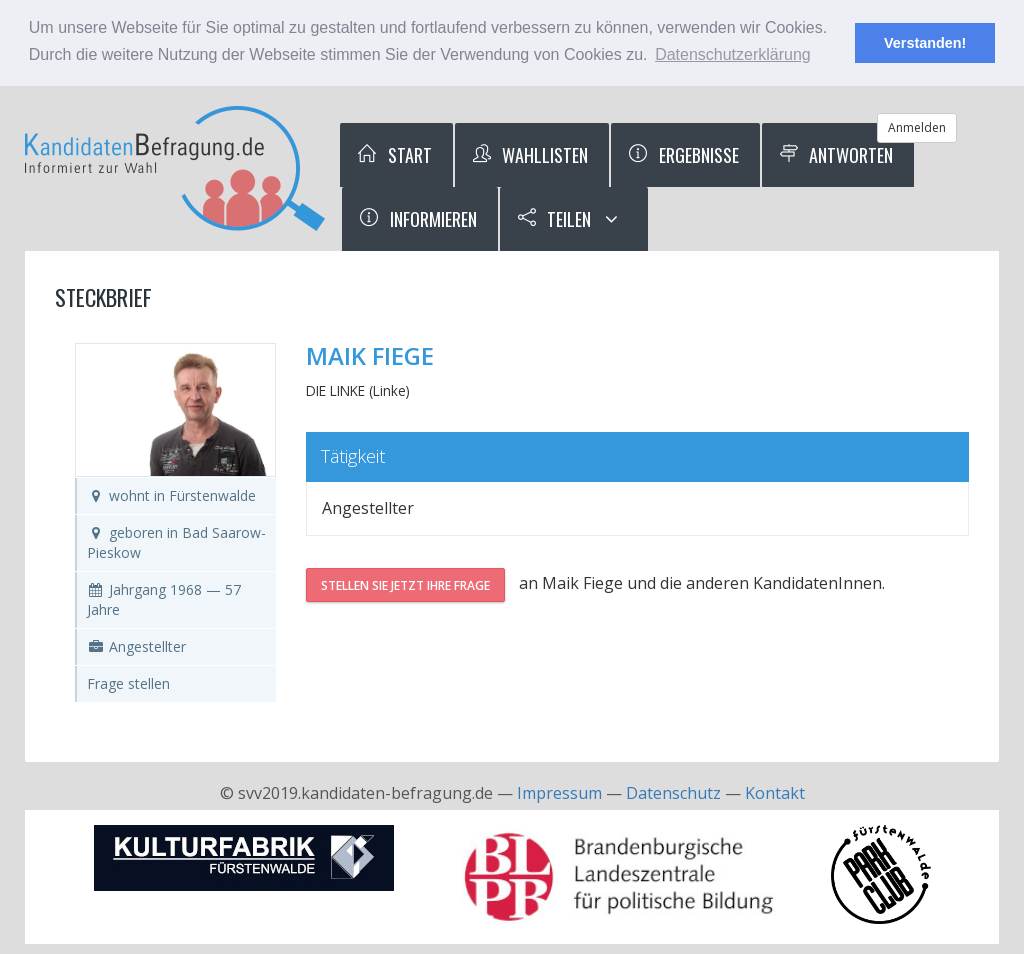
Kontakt (775, 793)
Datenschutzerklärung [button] (733, 54)
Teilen (554, 219)
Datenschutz (673, 793)
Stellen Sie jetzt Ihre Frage (405, 585)
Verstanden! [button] (925, 43)
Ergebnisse (683, 155)
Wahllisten (530, 155)
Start (394, 155)
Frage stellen (128, 683)
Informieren (417, 219)
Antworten (836, 155)
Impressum (559, 793)
